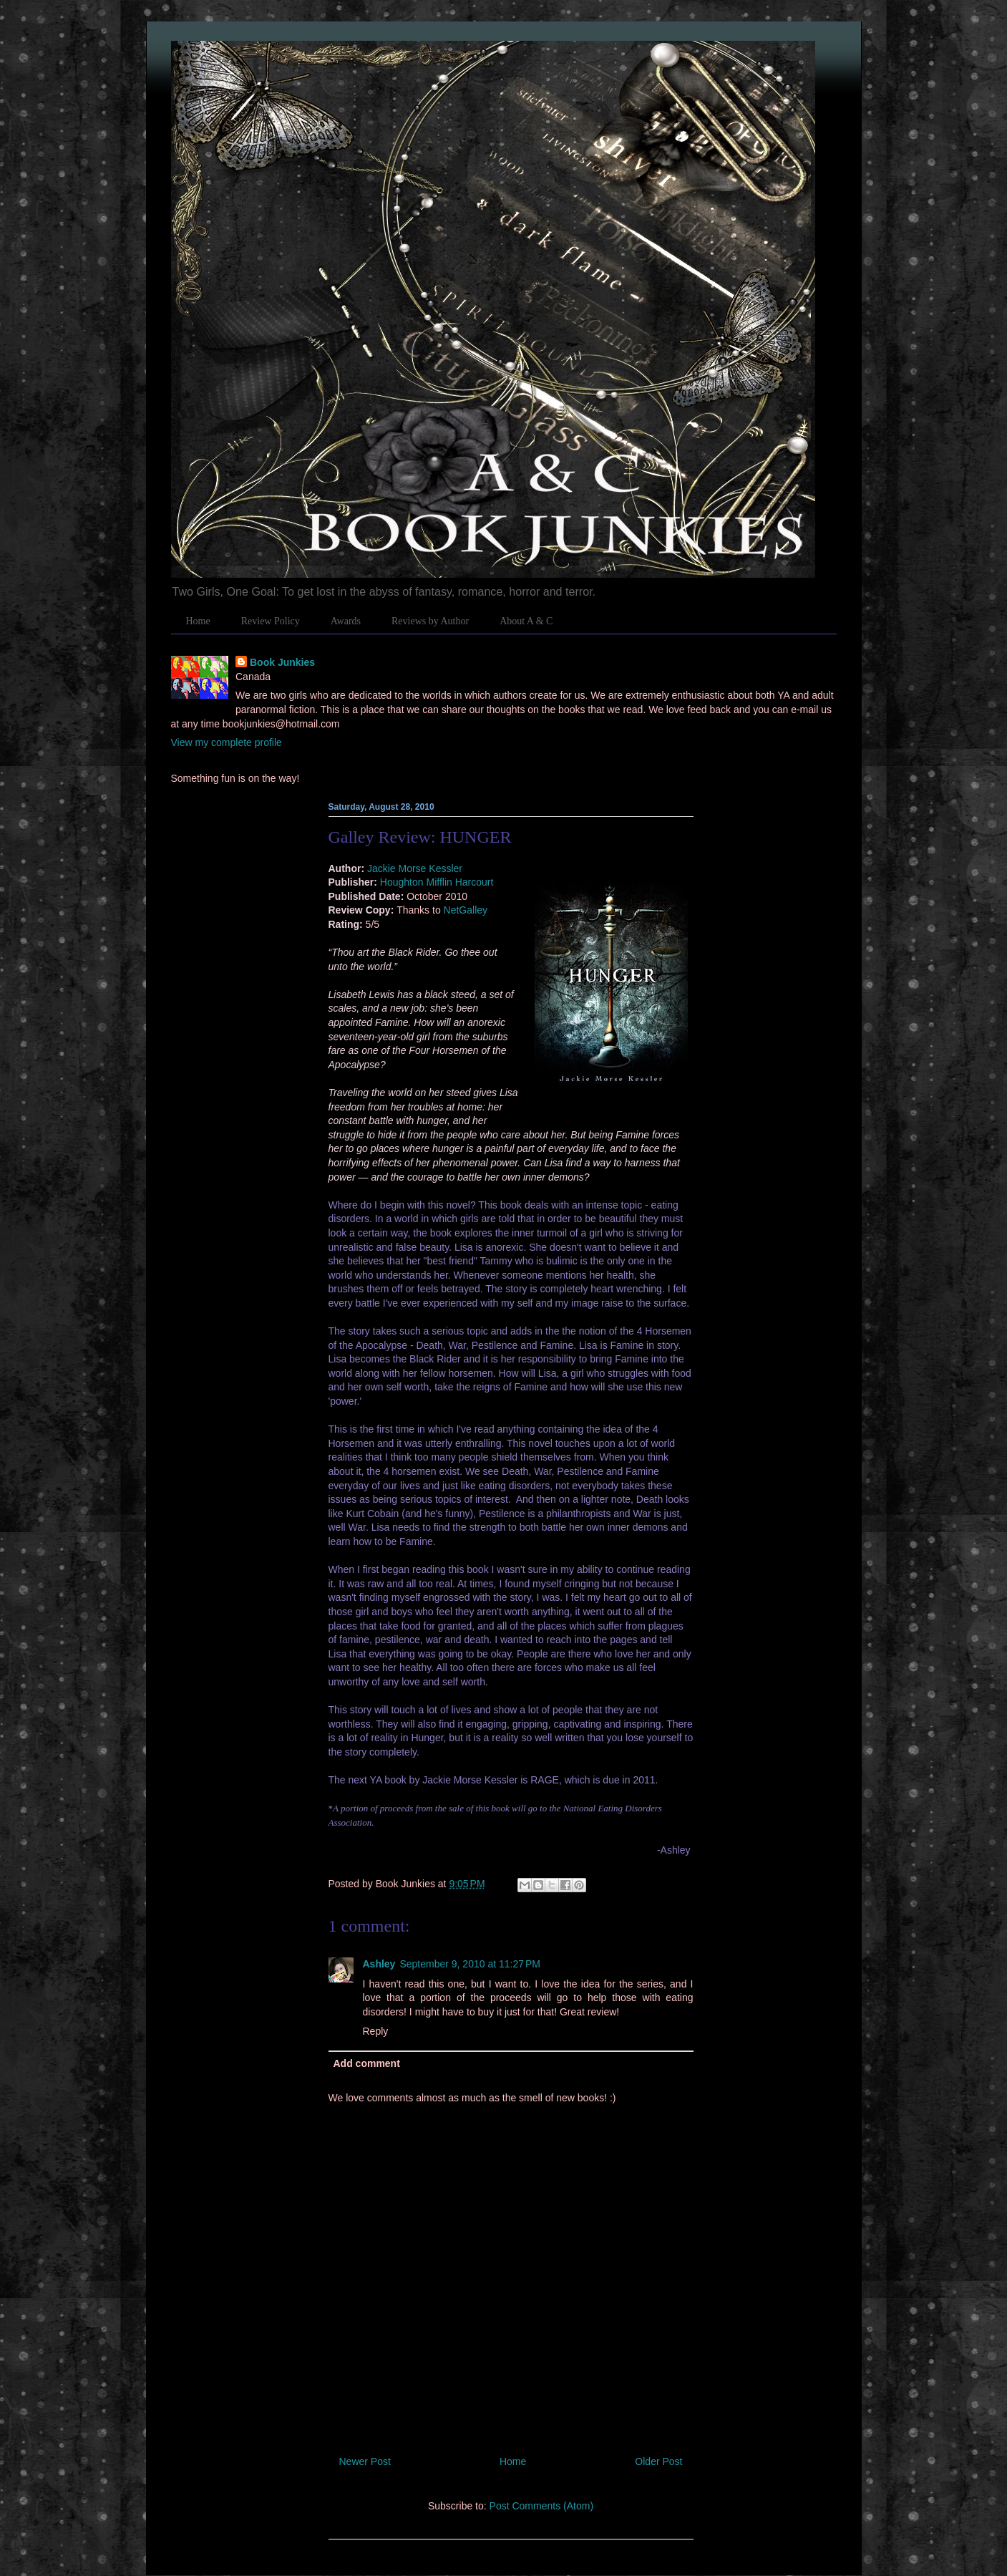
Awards (346, 621)
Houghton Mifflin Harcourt (436, 882)
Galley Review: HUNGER (420, 837)
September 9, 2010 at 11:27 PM (469, 1964)
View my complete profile (226, 742)
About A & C (526, 621)
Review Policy (270, 621)
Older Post (658, 2461)
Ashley (379, 1964)
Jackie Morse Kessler (414, 868)
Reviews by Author (430, 621)
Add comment (367, 2063)
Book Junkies (282, 662)
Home (198, 621)
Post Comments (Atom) (541, 2506)
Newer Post (365, 2461)
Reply (376, 2031)
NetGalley (465, 910)
